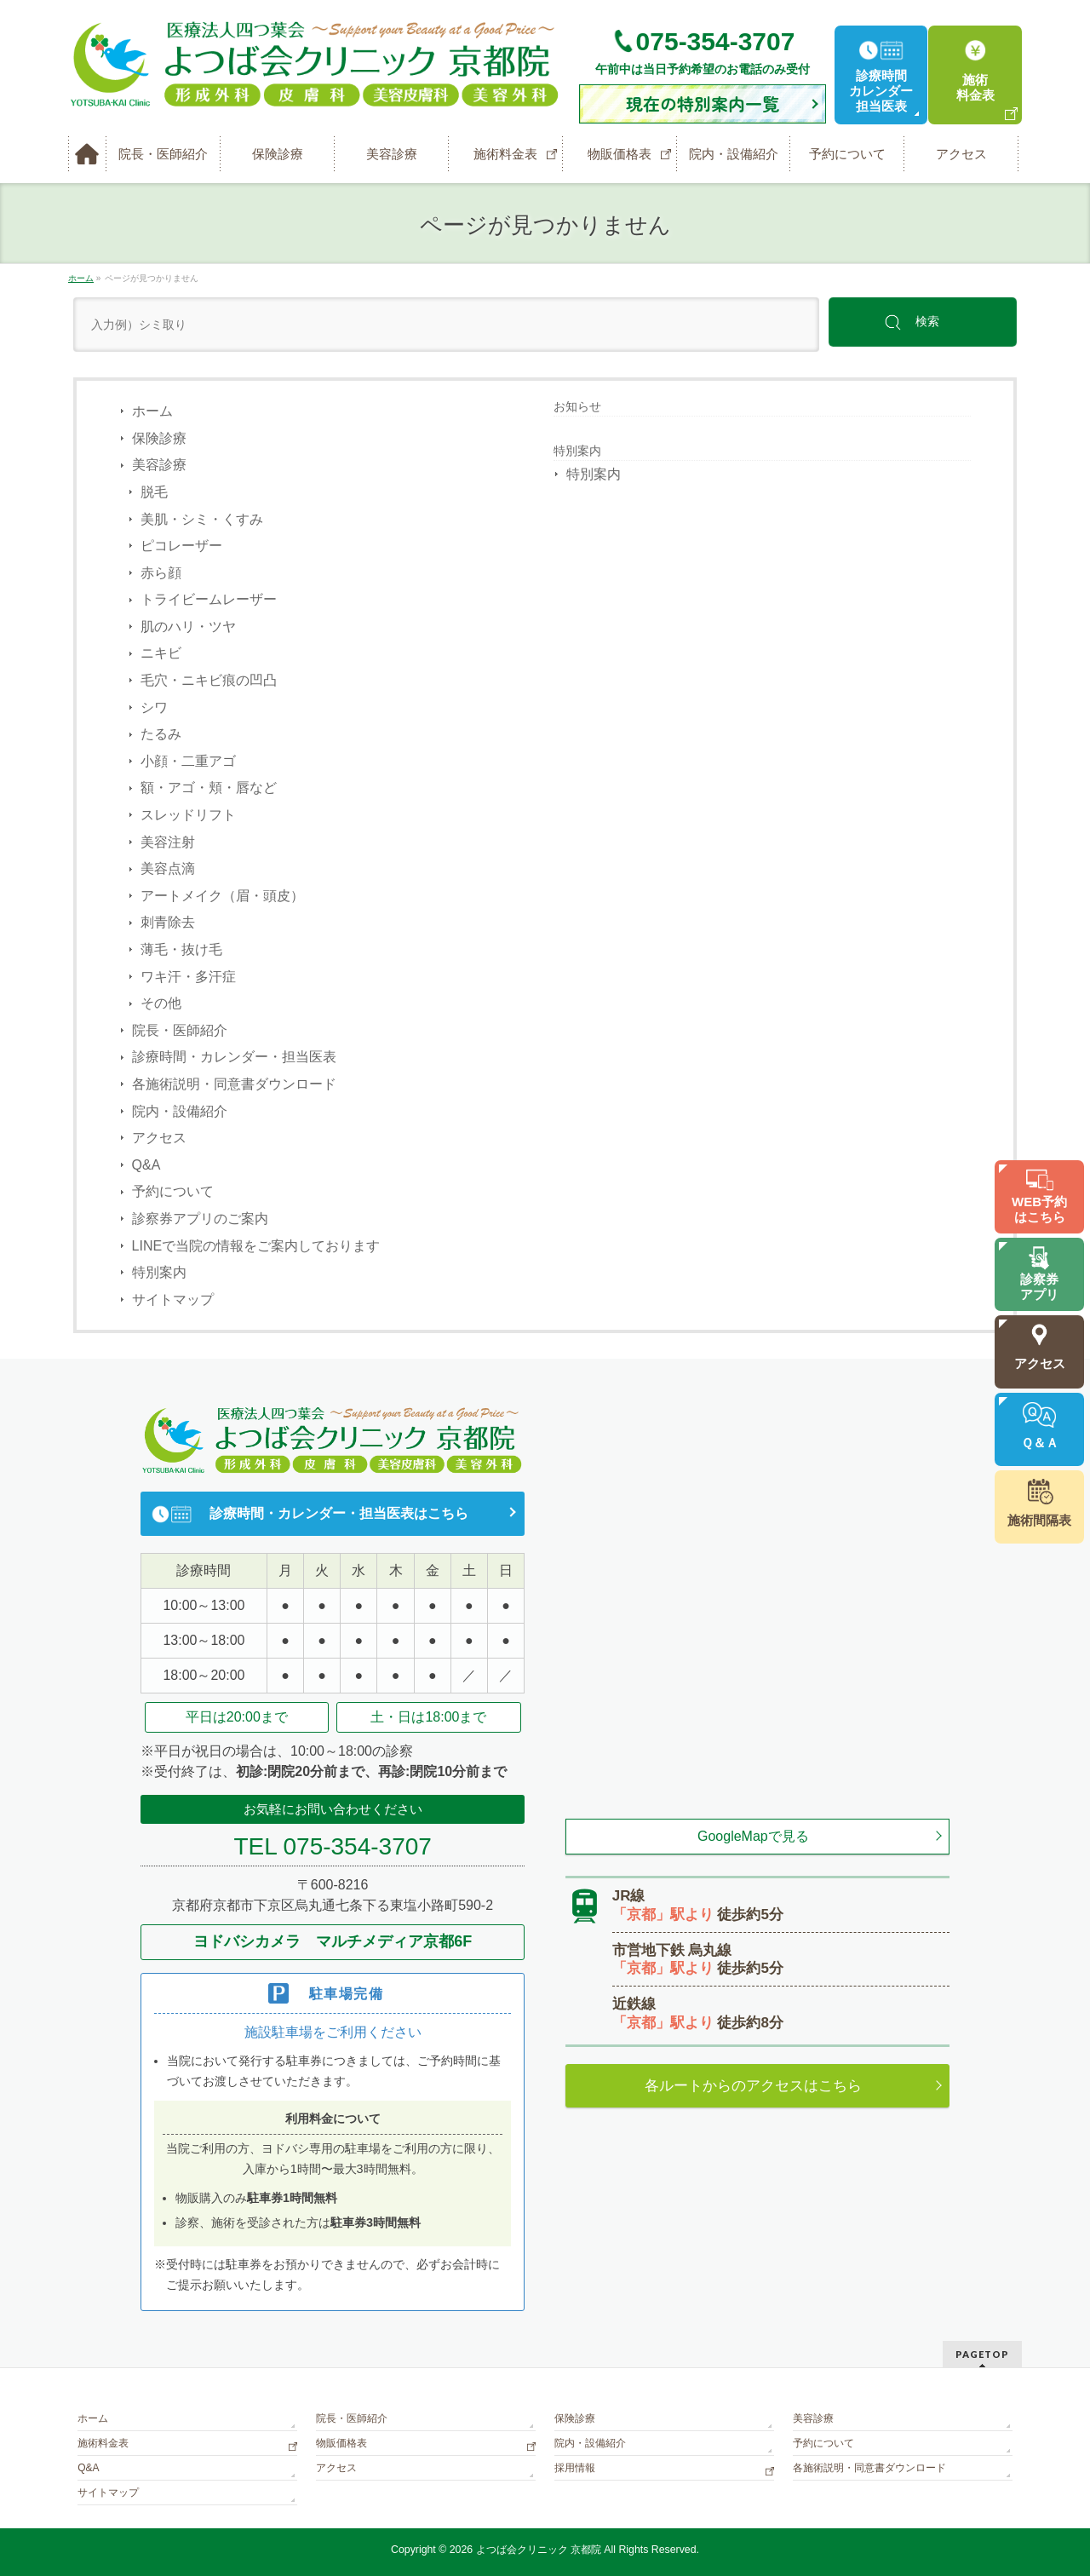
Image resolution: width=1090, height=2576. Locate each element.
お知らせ (577, 406)
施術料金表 (103, 2443)
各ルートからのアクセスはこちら (753, 2086)
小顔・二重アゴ (188, 761)
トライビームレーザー (209, 599)
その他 (161, 1003)
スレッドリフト (188, 815)
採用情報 (574, 2468)
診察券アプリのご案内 (200, 1218)
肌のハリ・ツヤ (188, 626)
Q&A (146, 1165)
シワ (154, 707)
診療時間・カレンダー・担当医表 (234, 1056)
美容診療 (159, 464)
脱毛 (154, 492)
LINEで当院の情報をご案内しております (256, 1246)
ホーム (152, 411)
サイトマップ (173, 1299)
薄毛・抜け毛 (181, 949)
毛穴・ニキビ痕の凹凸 (209, 680)
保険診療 (159, 438)
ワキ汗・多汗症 (188, 976)
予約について (173, 1191)
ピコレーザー (181, 545)
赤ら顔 (161, 573)
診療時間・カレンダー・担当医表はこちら (338, 1513)
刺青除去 (168, 922)
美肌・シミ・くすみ (202, 519)
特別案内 (159, 1272)
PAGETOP (982, 2354)
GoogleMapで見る (753, 1836)
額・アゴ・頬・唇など (209, 787)
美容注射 (168, 842)
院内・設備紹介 (179, 1111)
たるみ (161, 734)
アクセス (159, 1137)
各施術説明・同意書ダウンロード (234, 1084)
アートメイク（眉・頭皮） (222, 895)
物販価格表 (341, 2443)
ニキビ (161, 653)
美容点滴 (168, 868)
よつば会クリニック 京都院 (538, 2550)
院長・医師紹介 (179, 1030)
